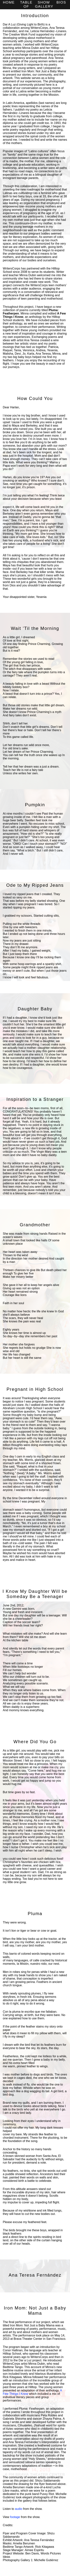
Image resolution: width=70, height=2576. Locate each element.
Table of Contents (28, 6)
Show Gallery (44, 4)
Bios (61, 2)
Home (9, 2)
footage (15, 2517)
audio (18, 2508)
